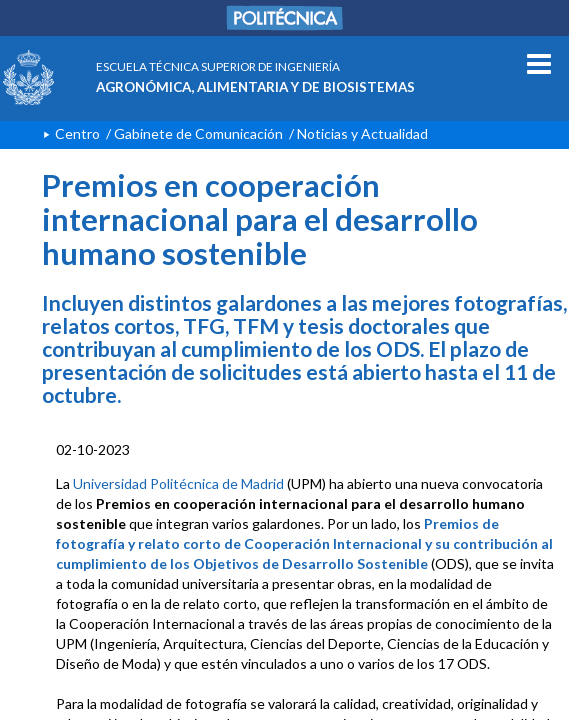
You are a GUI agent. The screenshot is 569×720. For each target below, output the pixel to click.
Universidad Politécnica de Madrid (178, 483)
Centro (77, 133)
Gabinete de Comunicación (198, 133)
